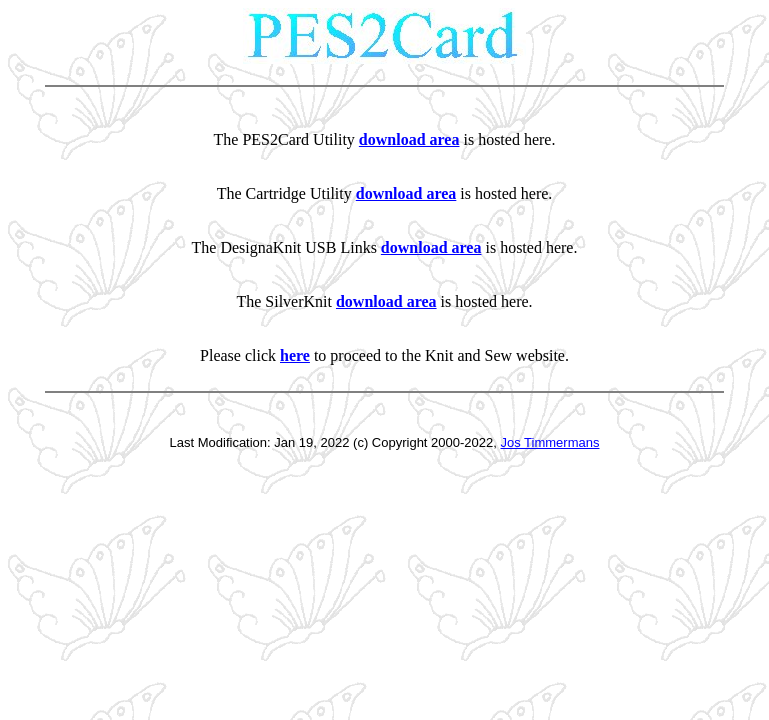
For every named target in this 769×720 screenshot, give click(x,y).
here (295, 355)
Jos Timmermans (550, 442)
